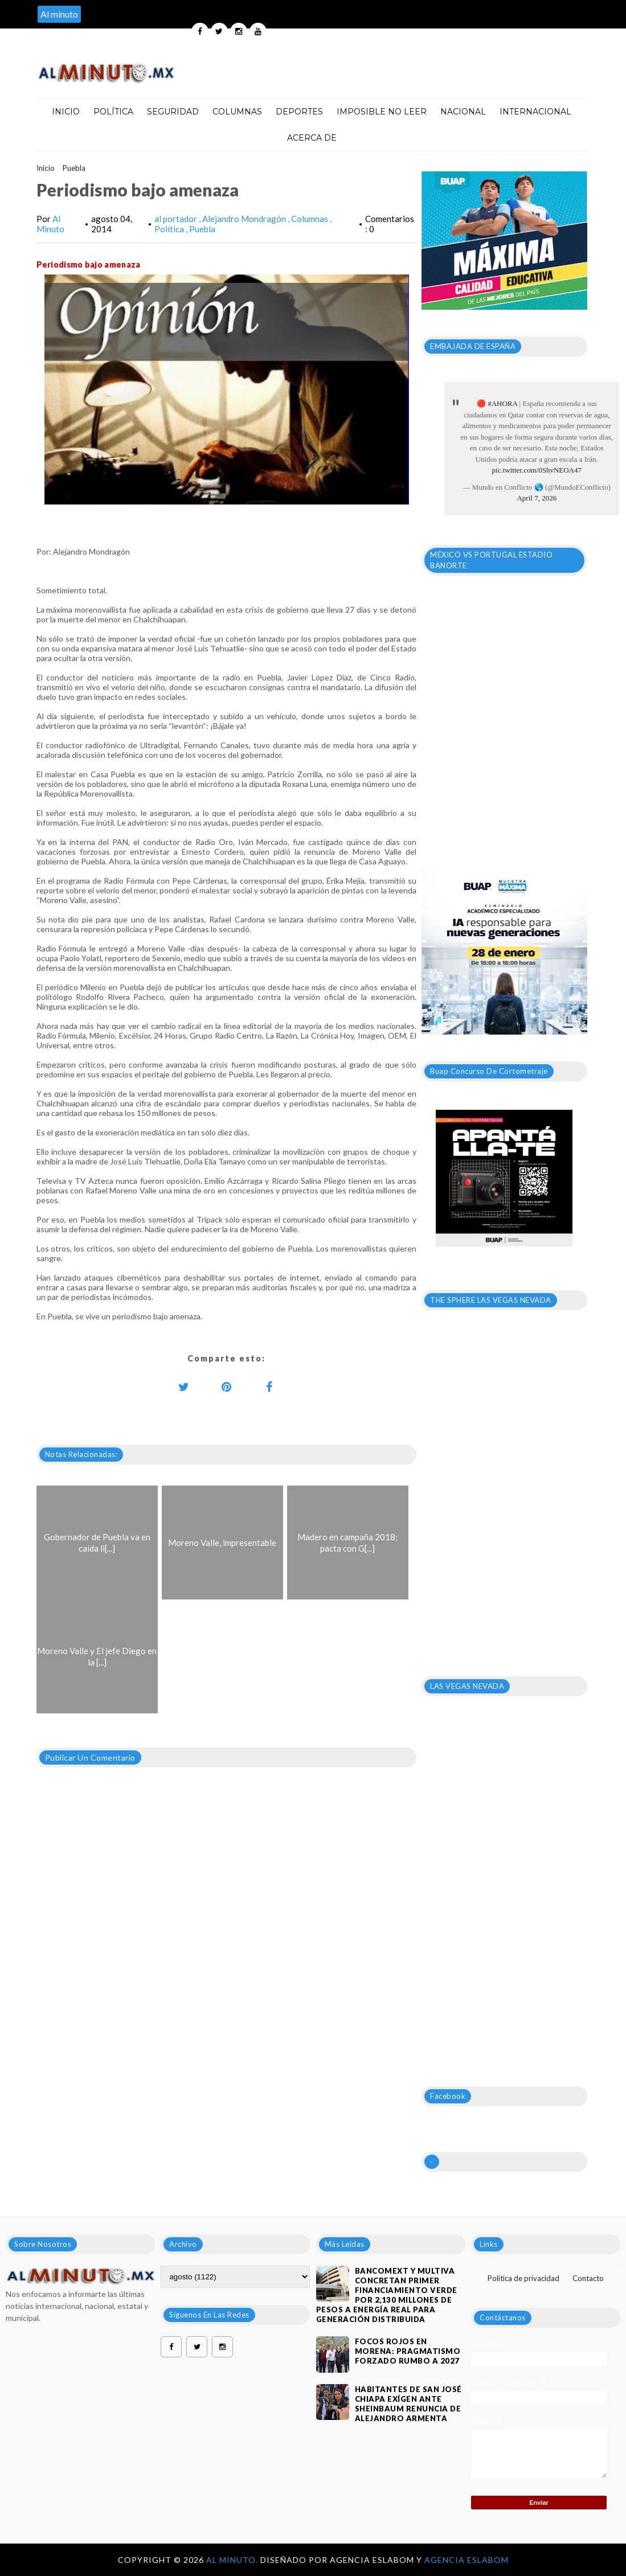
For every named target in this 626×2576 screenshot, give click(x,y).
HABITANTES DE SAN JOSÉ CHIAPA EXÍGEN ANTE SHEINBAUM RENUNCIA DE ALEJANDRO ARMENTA (408, 2404)
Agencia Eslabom (466, 2560)
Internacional (535, 111)
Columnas (237, 111)
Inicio (66, 111)
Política (113, 111)
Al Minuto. (233, 2560)
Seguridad (173, 111)
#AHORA (502, 403)
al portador (176, 219)
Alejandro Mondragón (245, 219)
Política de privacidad (523, 2278)
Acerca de (312, 138)
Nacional (463, 111)
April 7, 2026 (537, 498)
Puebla (74, 168)
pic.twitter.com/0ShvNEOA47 (537, 470)
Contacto (588, 2278)
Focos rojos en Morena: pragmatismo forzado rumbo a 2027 (408, 2351)
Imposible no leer (382, 111)
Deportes (299, 111)
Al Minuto (50, 224)
